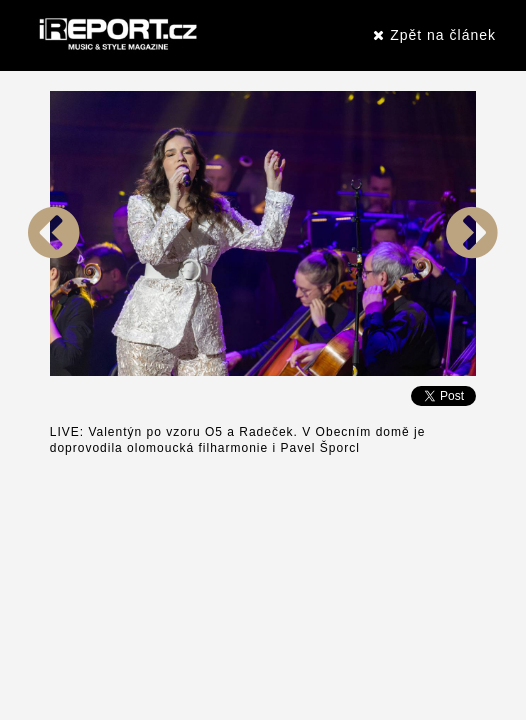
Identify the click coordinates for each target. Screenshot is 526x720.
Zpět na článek (434, 35)
